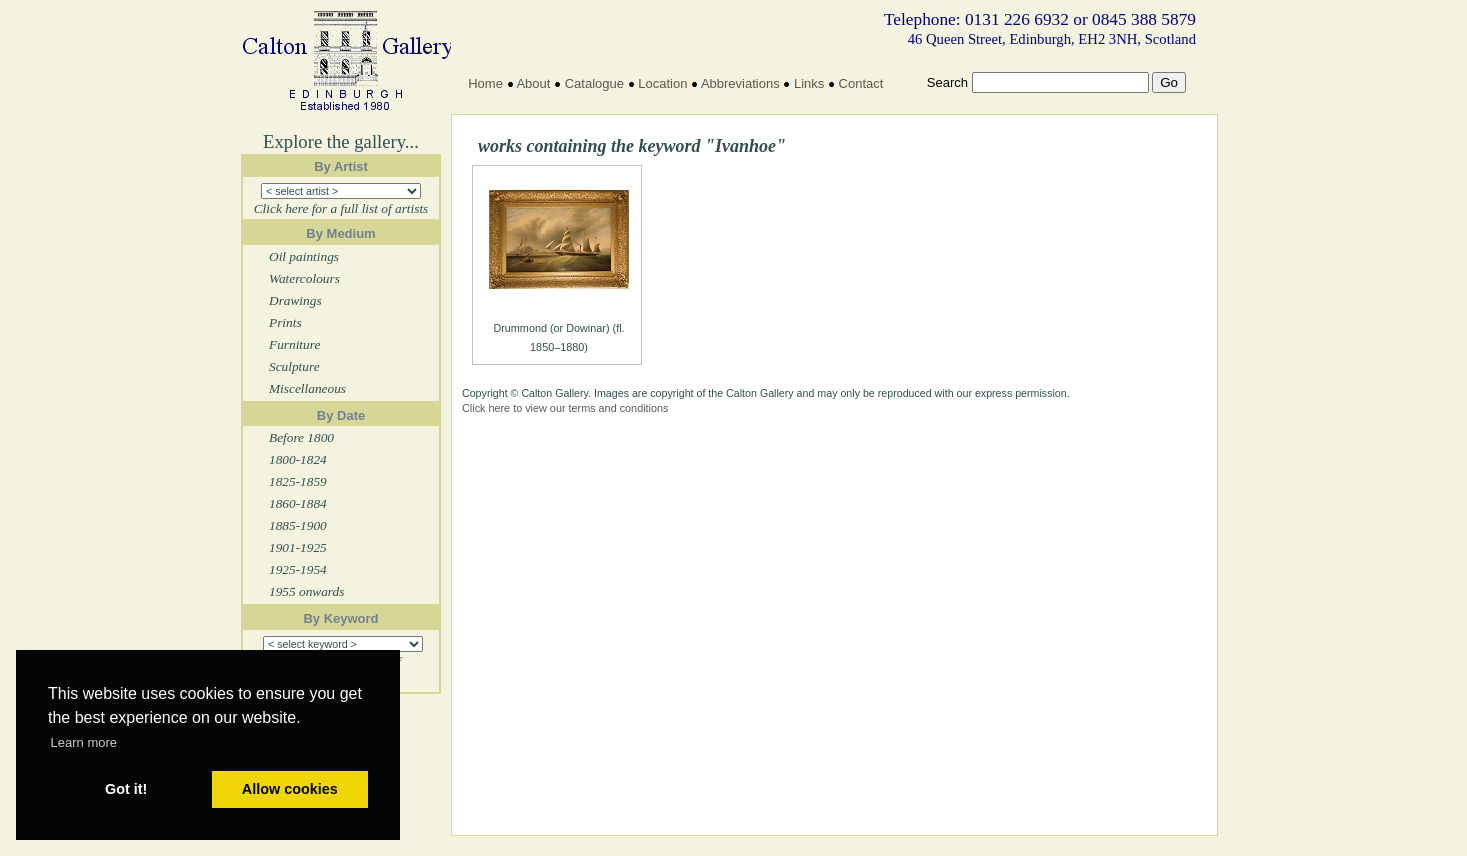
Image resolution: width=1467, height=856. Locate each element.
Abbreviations (740, 83)
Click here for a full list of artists (341, 208)
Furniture (294, 344)
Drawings (295, 300)
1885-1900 (298, 525)
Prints (285, 322)
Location (662, 83)
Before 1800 (301, 437)
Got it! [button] (126, 789)
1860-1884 (298, 503)
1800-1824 (298, 459)
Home (485, 83)
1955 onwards (306, 591)
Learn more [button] (84, 742)
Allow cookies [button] (290, 789)
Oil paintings (304, 256)
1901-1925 (298, 547)
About (533, 83)
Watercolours (304, 278)
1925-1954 (298, 569)
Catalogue (594, 83)
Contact (861, 83)
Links (809, 83)
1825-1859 (298, 481)
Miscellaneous (307, 388)
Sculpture (294, 366)
